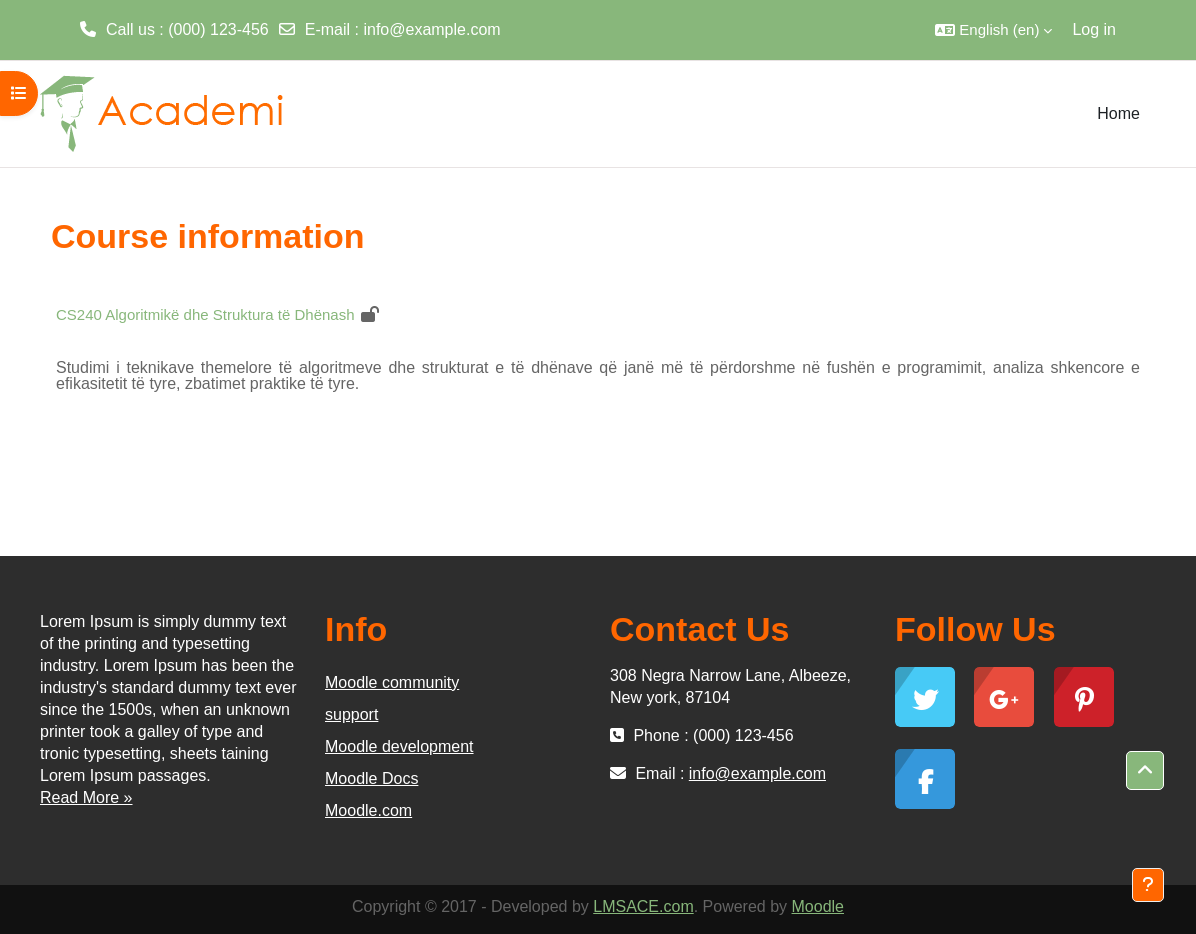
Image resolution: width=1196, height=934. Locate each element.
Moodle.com (368, 810)
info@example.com (431, 29)
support (351, 714)
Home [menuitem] (1118, 113)
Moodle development (399, 746)
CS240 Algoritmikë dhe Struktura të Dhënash (205, 314)
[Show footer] (1148, 885)
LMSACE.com (643, 906)
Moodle (818, 906)
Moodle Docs (371, 778)
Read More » (86, 797)
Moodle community (392, 682)
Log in (1094, 29)
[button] (993, 30)
